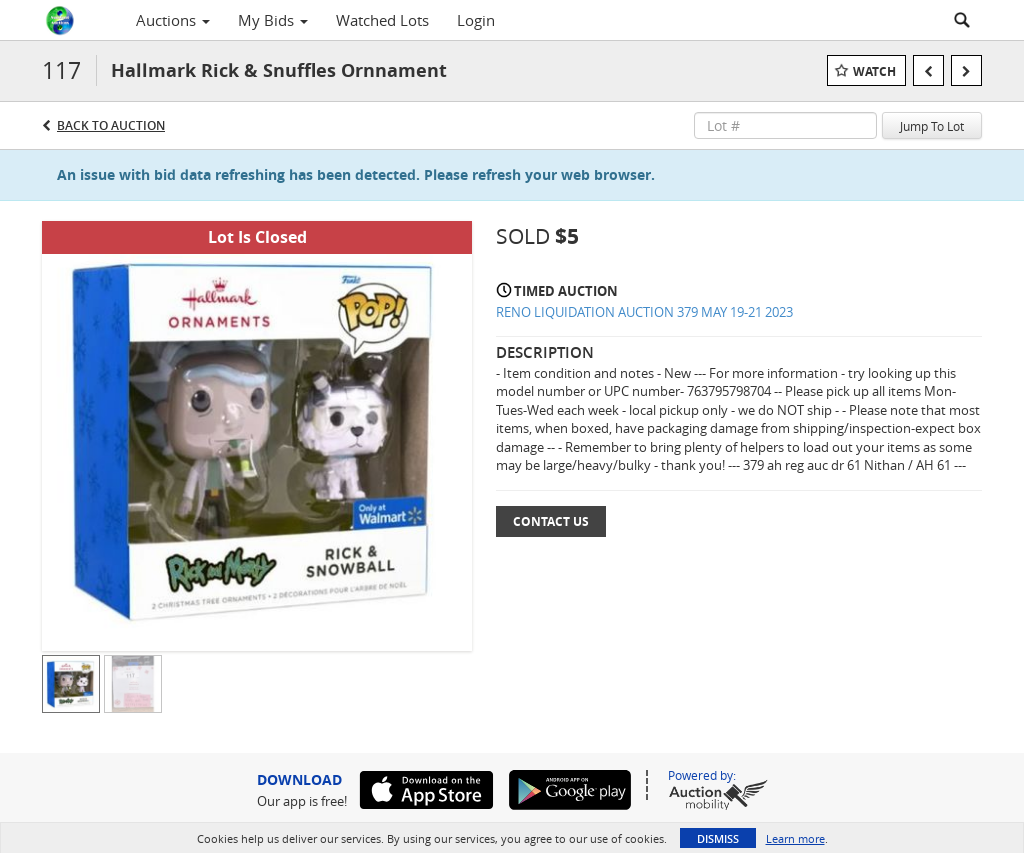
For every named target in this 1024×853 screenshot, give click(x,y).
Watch (874, 71)
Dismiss (718, 838)
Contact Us (551, 521)
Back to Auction (111, 125)
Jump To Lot (932, 126)
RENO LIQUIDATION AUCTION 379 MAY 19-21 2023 (644, 312)
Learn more (795, 838)
